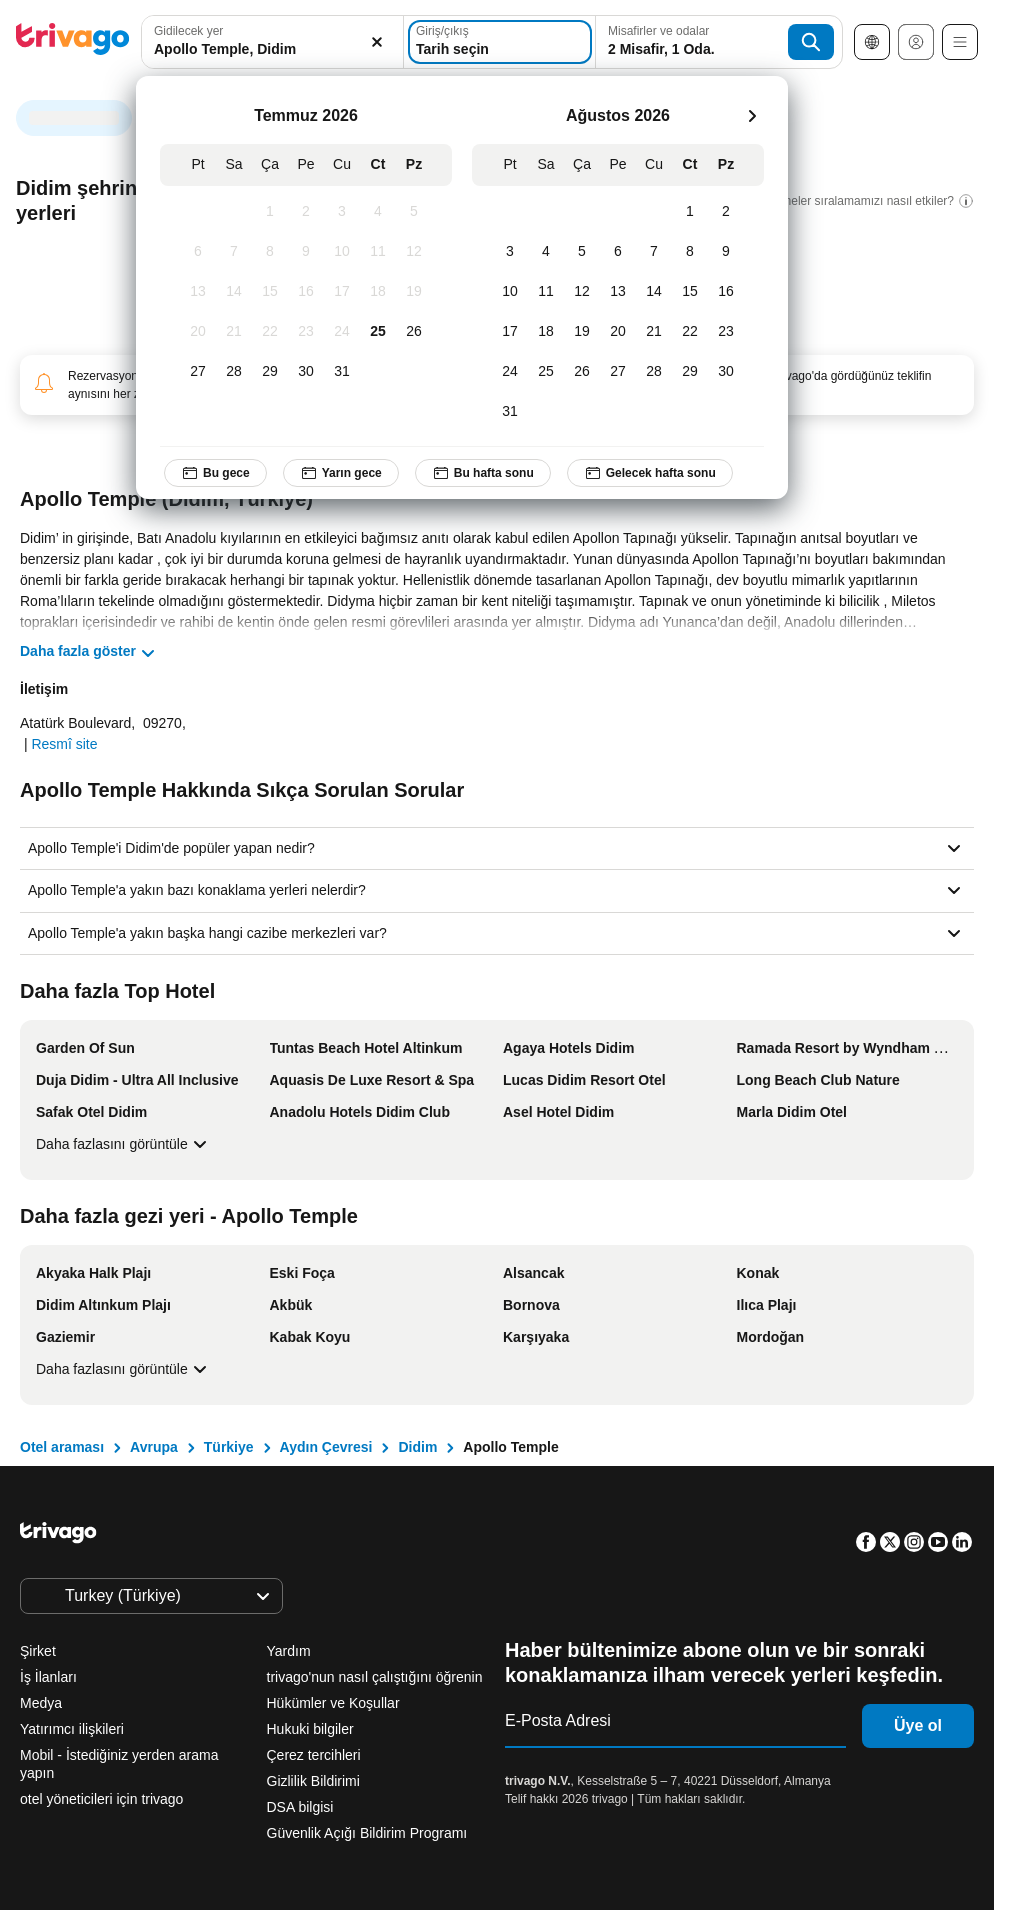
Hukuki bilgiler (310, 1729)
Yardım (289, 1651)
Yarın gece (341, 473)
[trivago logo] (73, 42)
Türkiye (229, 1447)
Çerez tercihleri (316, 1755)
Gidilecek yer (188, 31)
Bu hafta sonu (483, 473)
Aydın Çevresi (326, 1447)
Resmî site (64, 744)
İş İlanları (48, 1677)
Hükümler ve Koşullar (333, 1703)
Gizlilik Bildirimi (313, 1781)
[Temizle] (377, 42)
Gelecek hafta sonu (650, 473)
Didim (417, 1447)
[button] (272, 42)
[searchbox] (272, 49)
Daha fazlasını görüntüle (124, 1144)
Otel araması (62, 1447)
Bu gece (215, 473)
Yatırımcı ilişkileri (72, 1729)
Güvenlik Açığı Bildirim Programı (367, 1833)
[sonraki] (752, 116)
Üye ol (918, 1725)
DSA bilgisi (300, 1807)
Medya (41, 1703)
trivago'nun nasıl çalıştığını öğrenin (375, 1677)
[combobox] (272, 42)
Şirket (38, 1651)
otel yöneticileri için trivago (101, 1799)
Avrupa (154, 1447)
